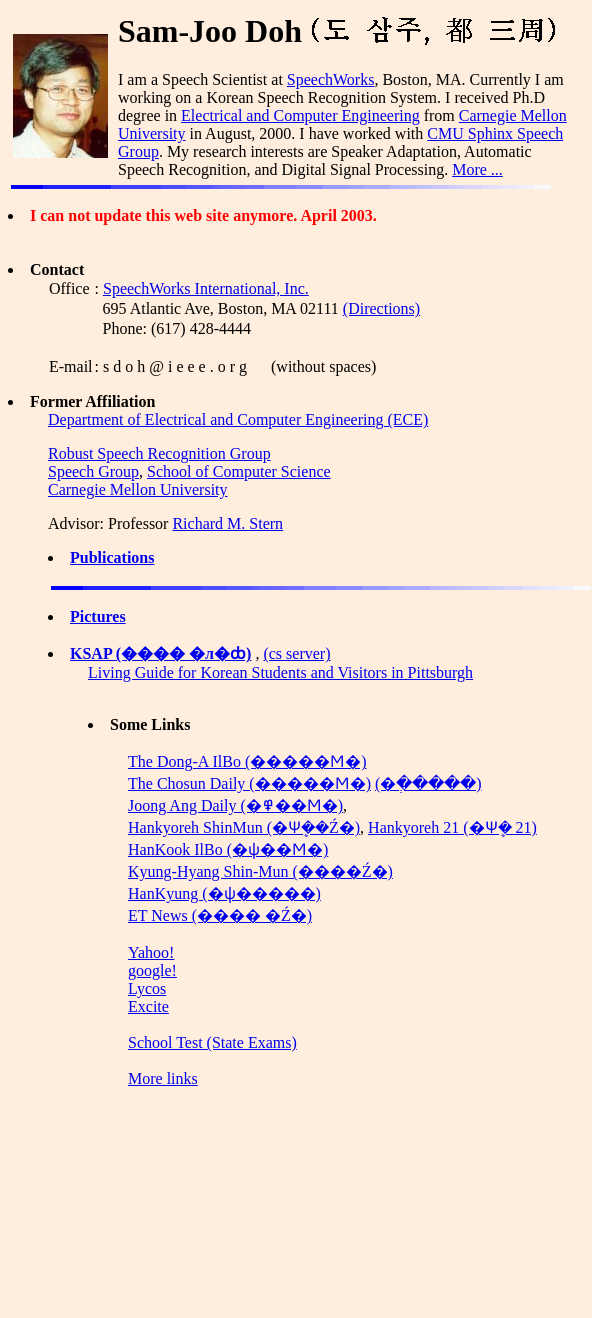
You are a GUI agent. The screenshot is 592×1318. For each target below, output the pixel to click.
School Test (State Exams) (212, 1042)
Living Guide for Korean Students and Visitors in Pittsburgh (280, 672)
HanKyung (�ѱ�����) (224, 893)
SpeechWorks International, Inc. (206, 288)
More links (163, 1078)
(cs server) (296, 653)
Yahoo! (151, 952)
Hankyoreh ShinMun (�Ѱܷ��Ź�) (244, 827)
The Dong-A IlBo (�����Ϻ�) (247, 761)
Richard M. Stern (227, 523)
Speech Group (93, 471)
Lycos (147, 988)
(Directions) (381, 308)
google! (152, 970)
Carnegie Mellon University (138, 489)
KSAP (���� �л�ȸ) (160, 653)
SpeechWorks (331, 79)
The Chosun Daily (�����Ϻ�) (249, 783)
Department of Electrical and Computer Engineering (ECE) (238, 419)
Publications (112, 557)
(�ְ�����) (428, 783)
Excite (148, 1006)
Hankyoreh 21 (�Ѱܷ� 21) (452, 827)
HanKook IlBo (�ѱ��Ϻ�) (228, 849)
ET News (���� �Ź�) (220, 915)
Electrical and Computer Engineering (300, 115)
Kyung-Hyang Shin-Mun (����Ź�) (260, 871)
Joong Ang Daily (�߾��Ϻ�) (235, 805)
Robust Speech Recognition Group (159, 453)
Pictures (98, 616)
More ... (477, 169)
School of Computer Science (239, 471)
